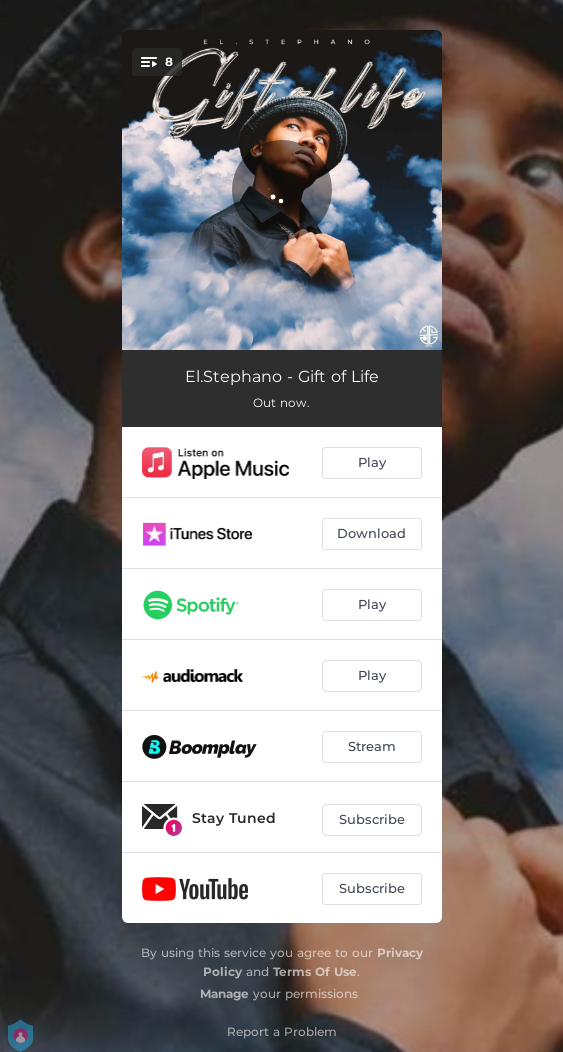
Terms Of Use (315, 971)
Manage (224, 993)
